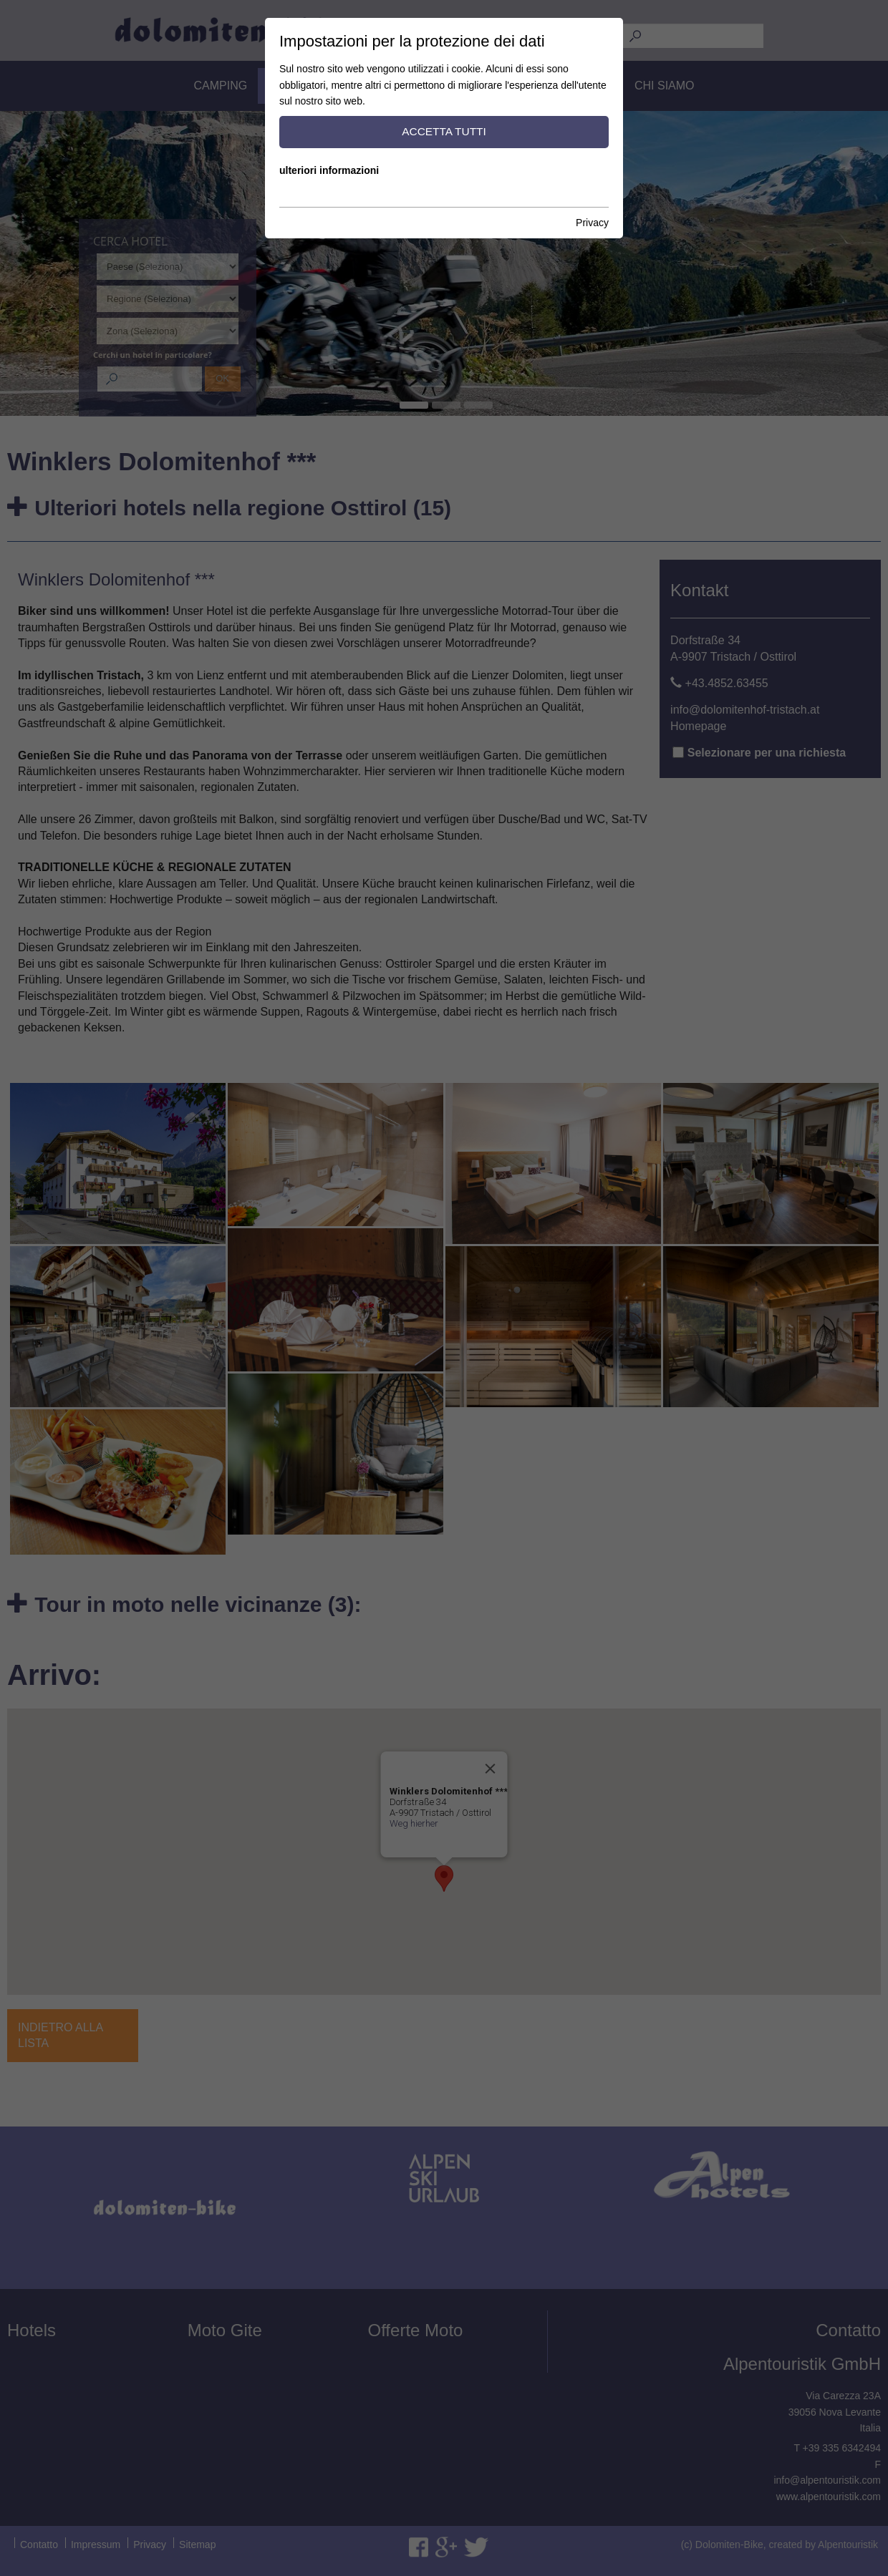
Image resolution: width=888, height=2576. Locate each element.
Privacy (592, 222)
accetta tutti (444, 131)
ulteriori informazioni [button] (329, 170)
